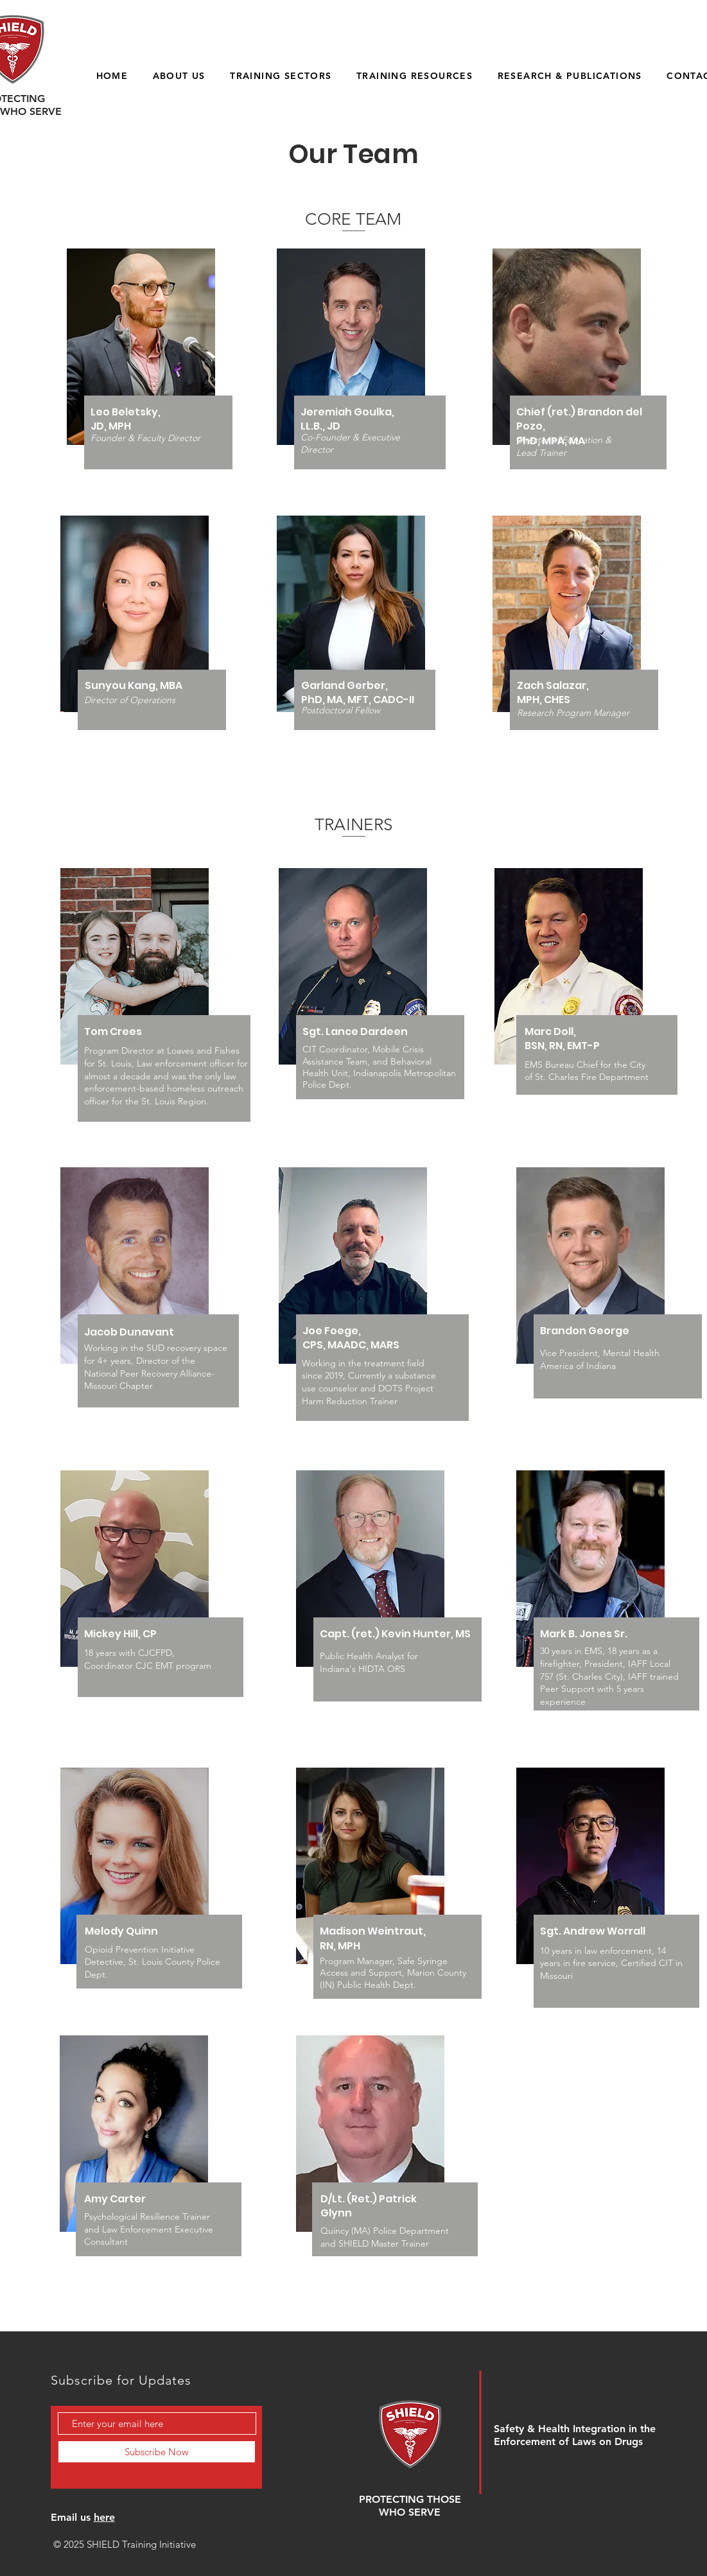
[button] (179, 75)
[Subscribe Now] (157, 2452)
